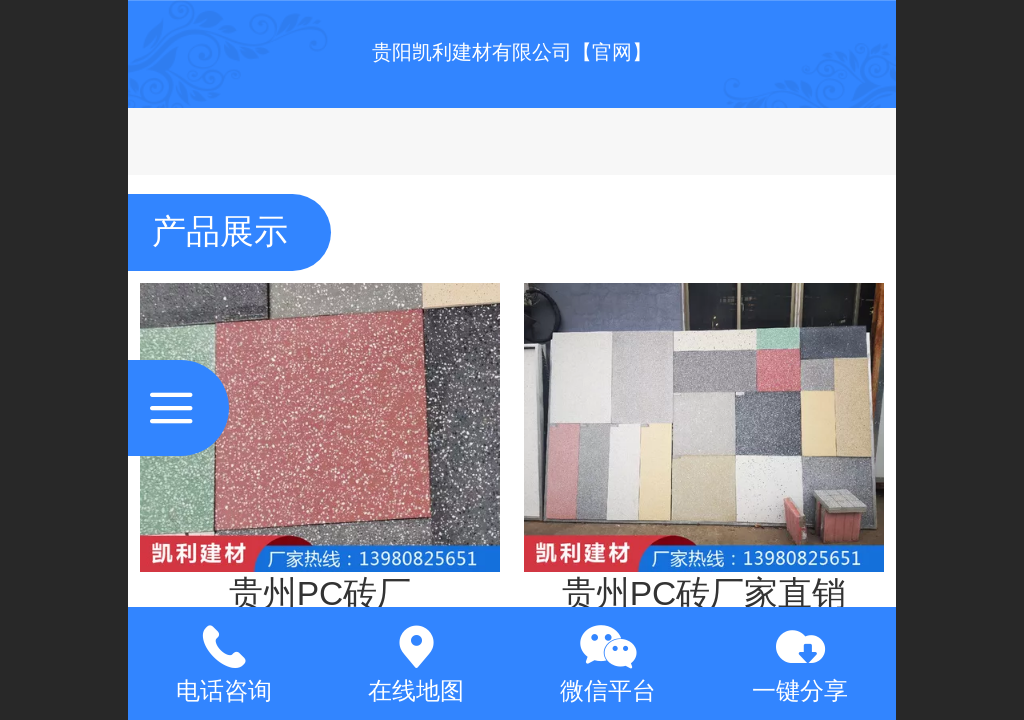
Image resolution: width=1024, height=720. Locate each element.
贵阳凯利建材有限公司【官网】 (512, 52)
